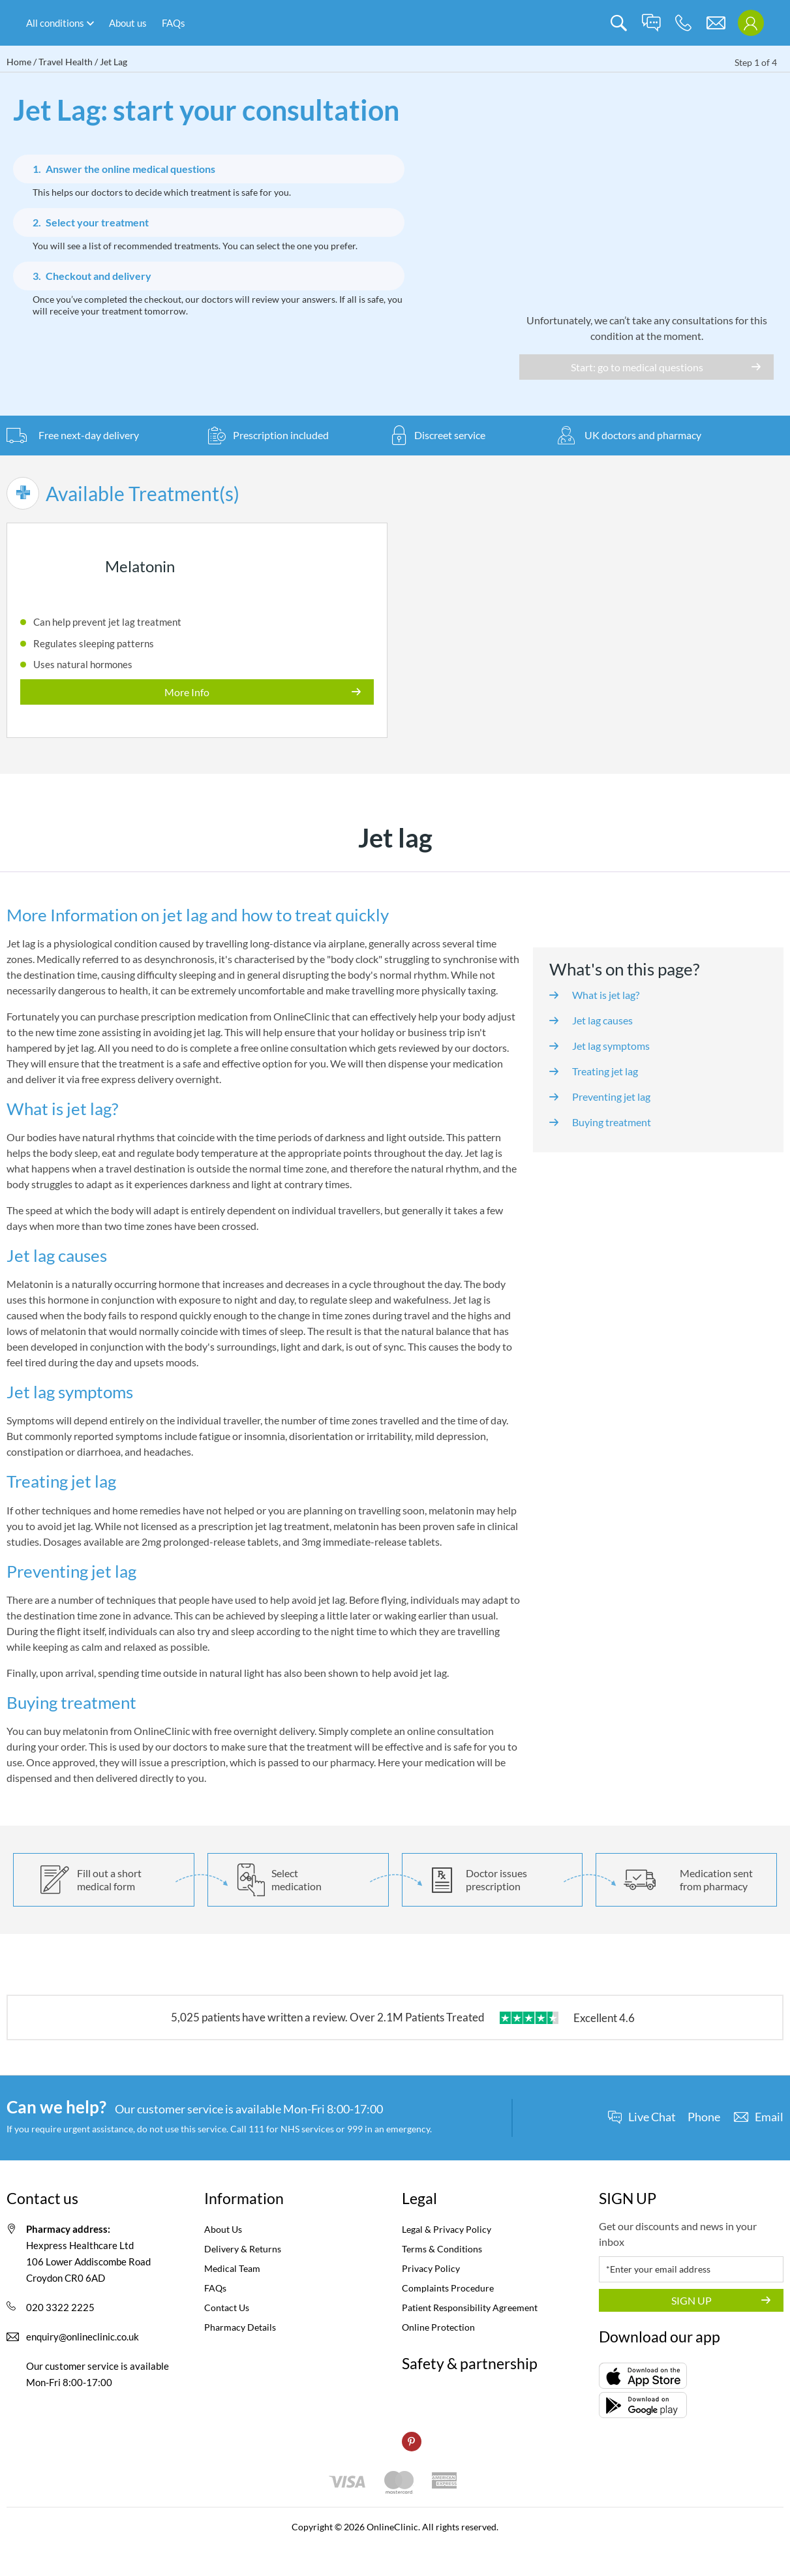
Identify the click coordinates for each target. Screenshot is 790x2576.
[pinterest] (411, 2441)
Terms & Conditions (442, 2248)
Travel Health (65, 61)
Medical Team (232, 2268)
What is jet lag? (605, 995)
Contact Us (226, 2307)
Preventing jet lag (611, 1096)
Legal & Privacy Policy (446, 2229)
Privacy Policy (431, 2268)
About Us (223, 2229)
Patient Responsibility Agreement (470, 2307)
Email (769, 2116)
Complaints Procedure (448, 2287)
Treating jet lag (605, 1071)
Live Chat (652, 2117)
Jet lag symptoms (611, 1045)
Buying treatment (611, 1122)
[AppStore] (643, 2376)
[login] (750, 23)
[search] (619, 23)
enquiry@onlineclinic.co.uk (82, 2336)
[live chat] (651, 23)
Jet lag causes (602, 1020)
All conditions (55, 23)
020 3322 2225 (60, 2307)
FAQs (173, 23)
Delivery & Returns (242, 2248)
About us (128, 23)
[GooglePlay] (643, 2405)
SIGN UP (691, 2300)
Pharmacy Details (240, 2327)
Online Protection (438, 2327)
